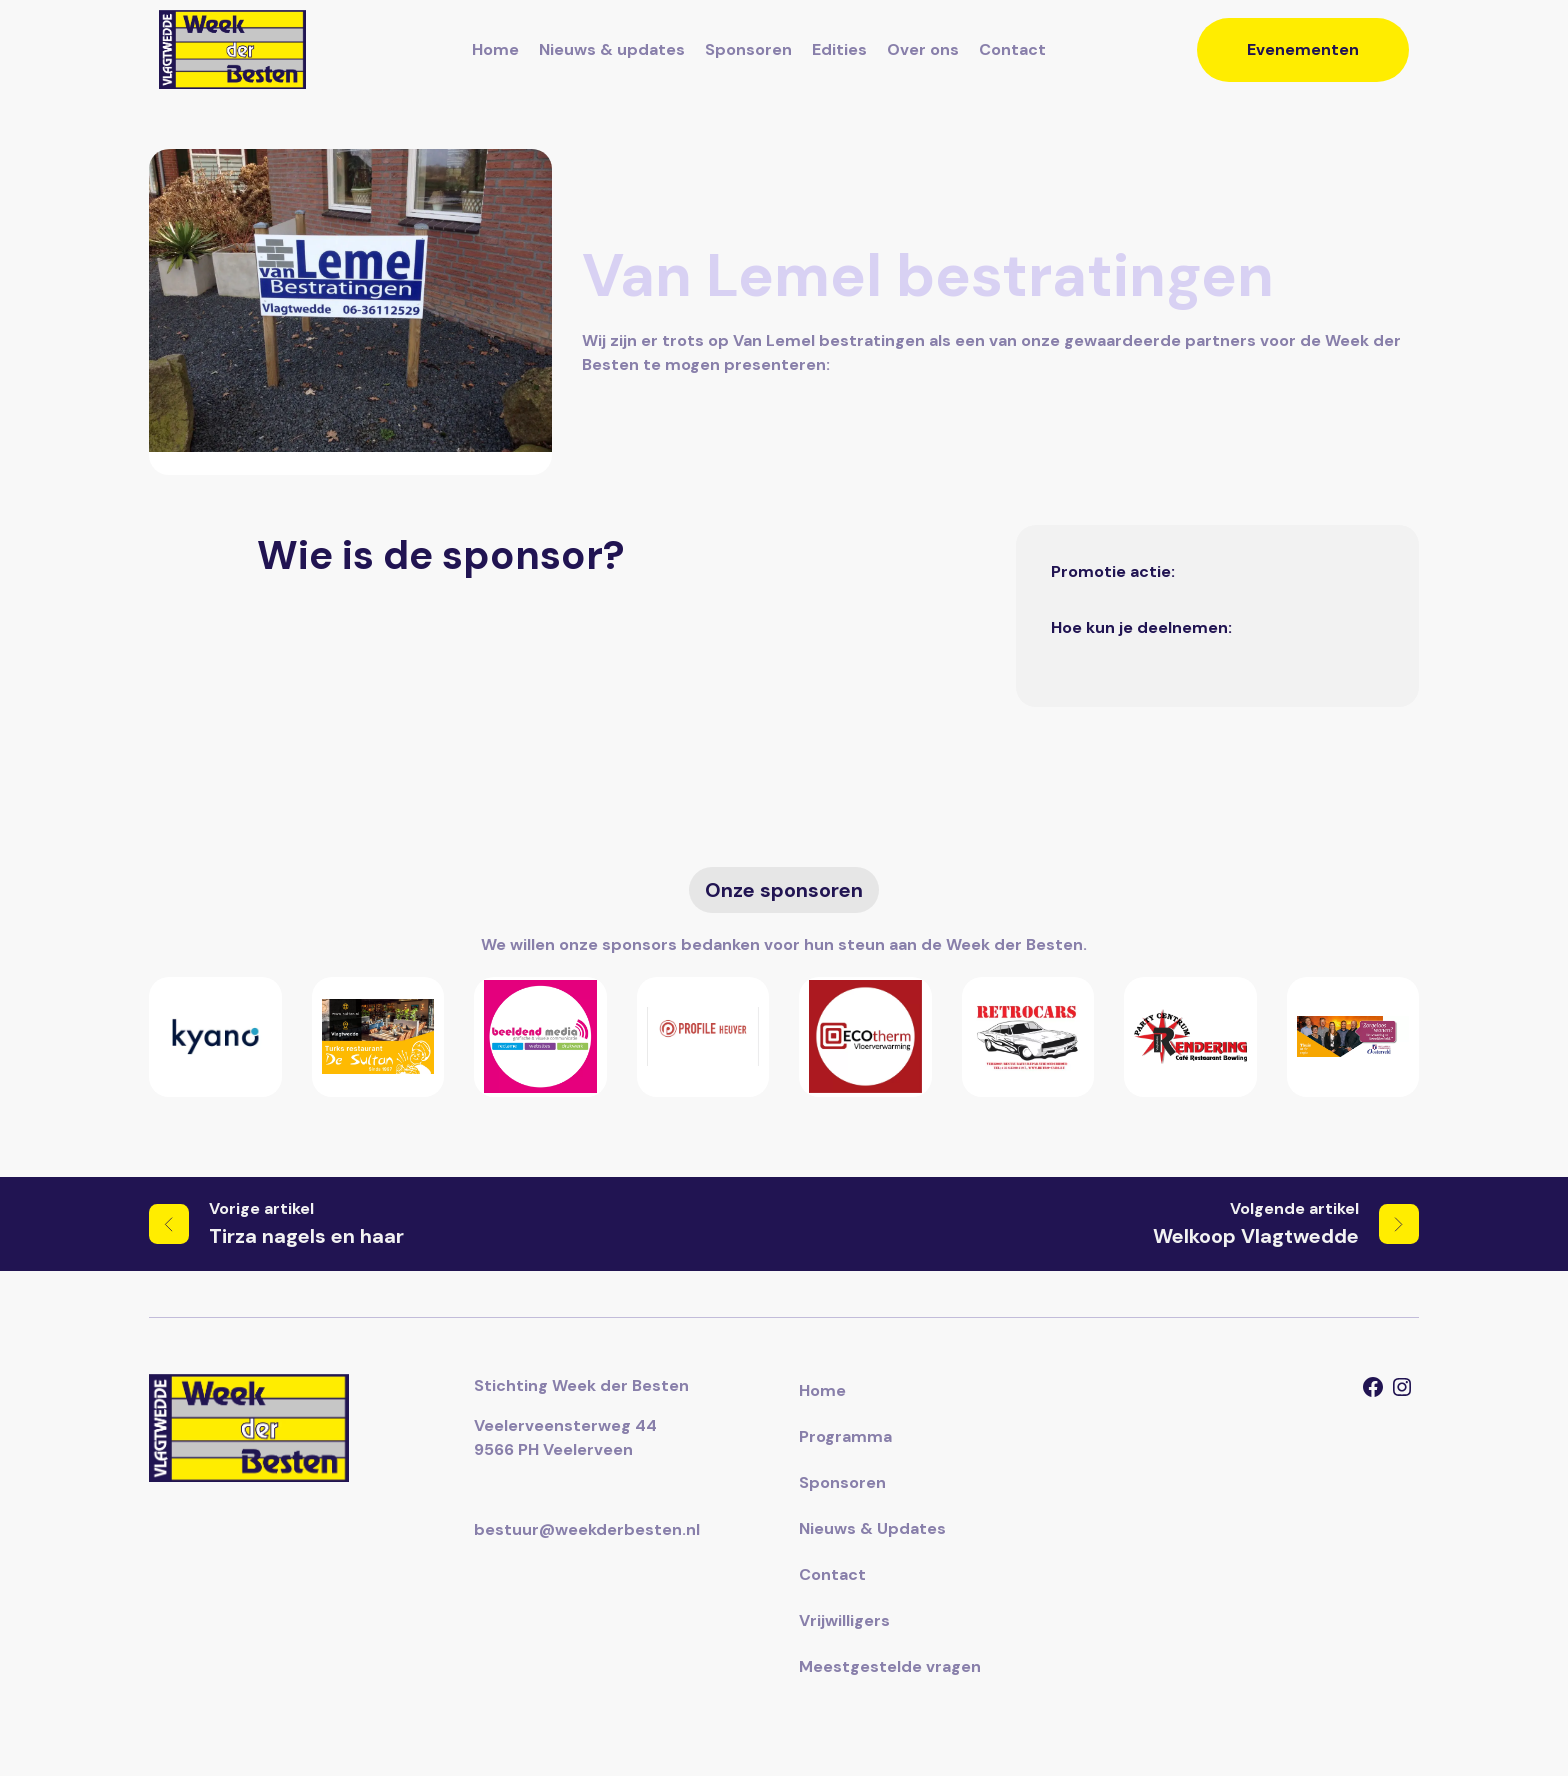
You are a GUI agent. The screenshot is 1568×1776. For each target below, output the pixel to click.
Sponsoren (748, 49)
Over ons (923, 49)
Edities (839, 49)
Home (495, 49)
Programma (845, 1436)
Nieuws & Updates (872, 1528)
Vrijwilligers (844, 1620)
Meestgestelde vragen (890, 1666)
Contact (1012, 49)
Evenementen (1303, 49)
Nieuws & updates (612, 49)
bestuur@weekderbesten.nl (587, 1529)
